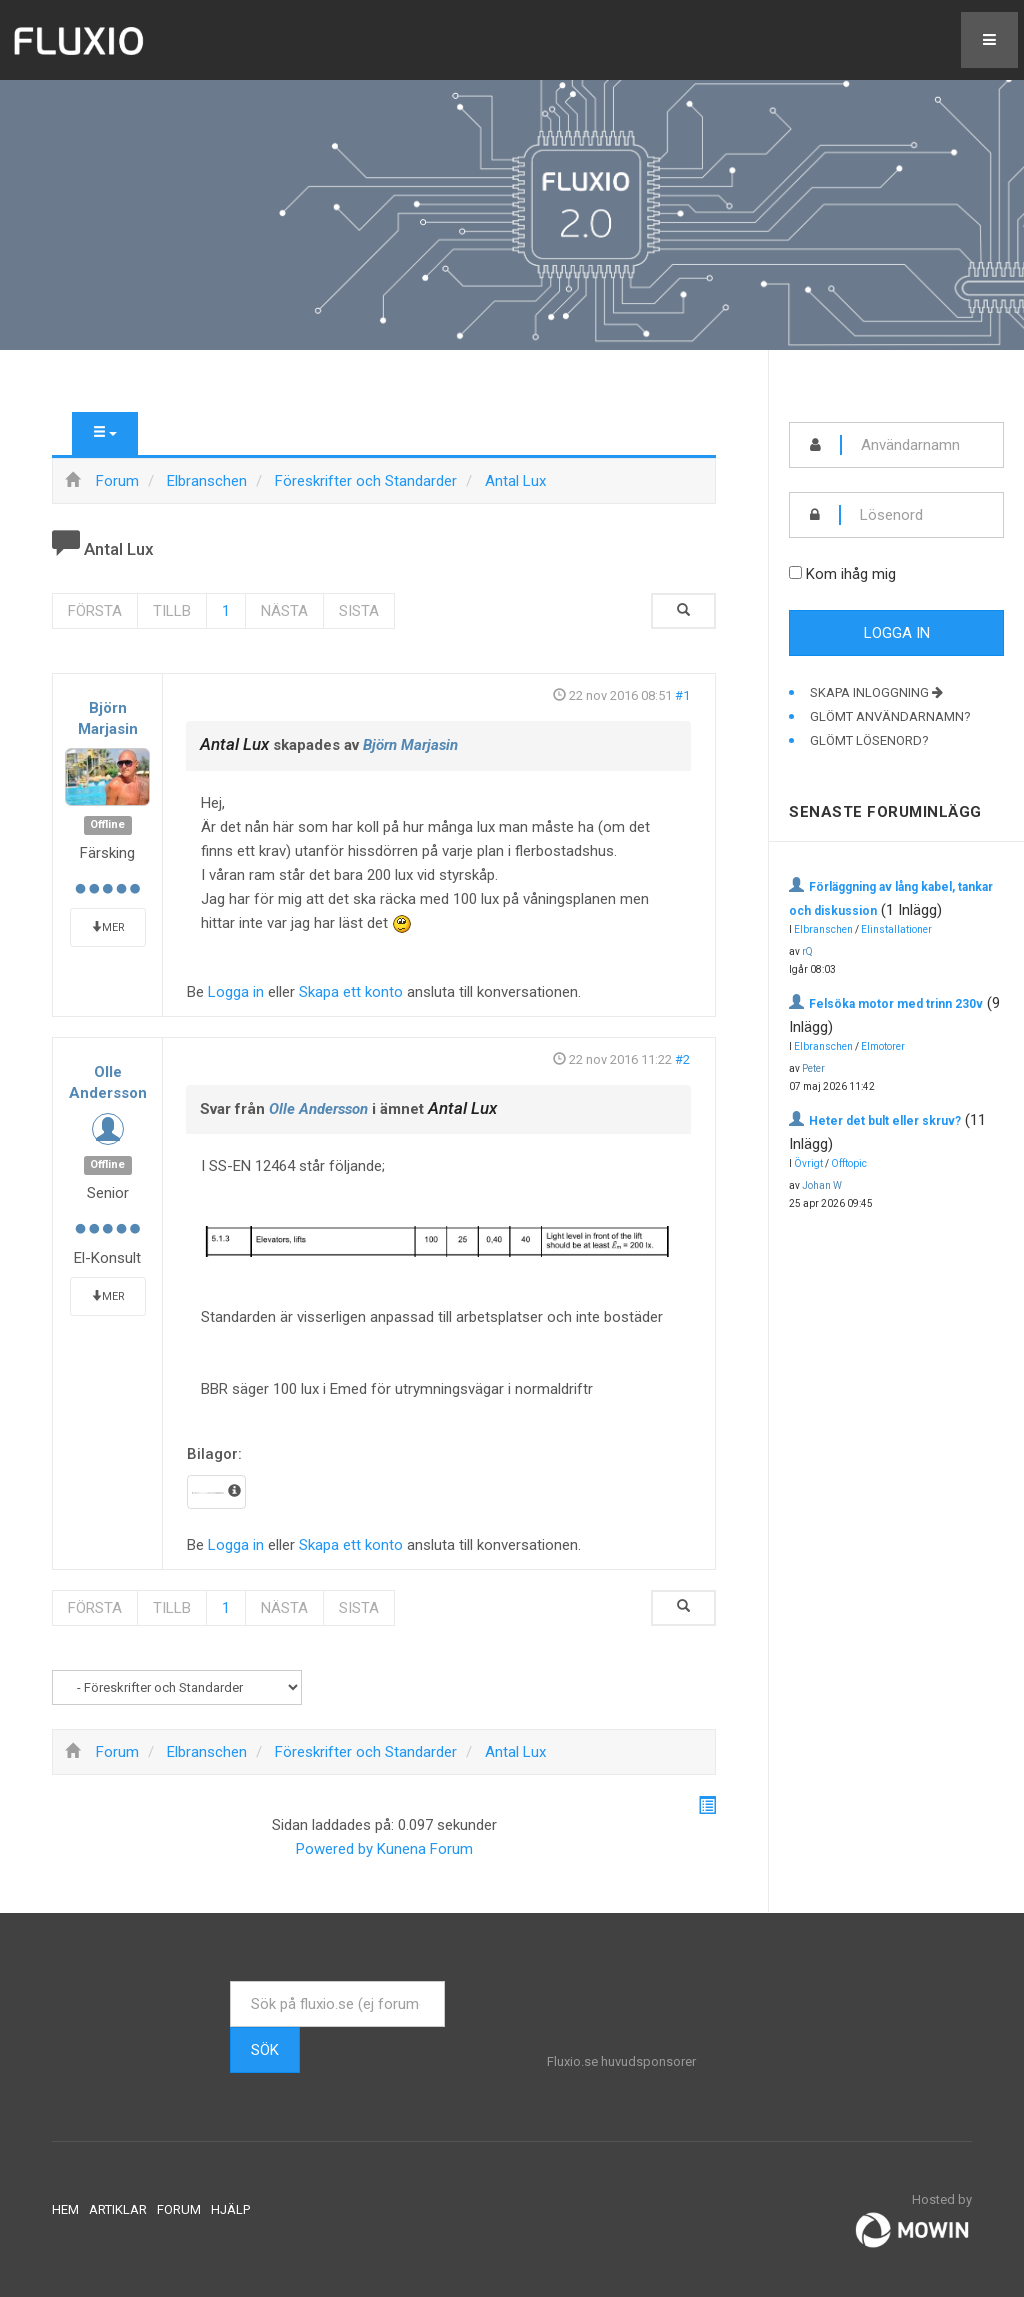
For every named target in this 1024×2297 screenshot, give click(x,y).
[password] (922, 515)
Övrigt (808, 1163)
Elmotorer (883, 1046)
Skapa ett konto (351, 992)
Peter (813, 1068)
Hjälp (230, 2209)
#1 (682, 695)
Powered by (334, 1849)
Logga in (236, 992)
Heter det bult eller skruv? (885, 1121)
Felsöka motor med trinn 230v (896, 1004)
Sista (359, 611)
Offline (107, 825)
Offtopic (849, 1163)
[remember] (795, 572)
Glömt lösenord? (869, 740)
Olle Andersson (318, 1109)
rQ (807, 951)
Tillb (172, 611)
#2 (682, 1059)
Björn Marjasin (410, 745)
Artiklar (118, 2209)
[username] (922, 445)
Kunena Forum (425, 1849)
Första (95, 611)
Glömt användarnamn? (890, 716)
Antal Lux (234, 744)
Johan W (822, 1185)
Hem (65, 2209)
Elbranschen (823, 929)
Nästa (284, 611)
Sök (265, 2050)
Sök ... (230, 1981)
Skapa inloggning (876, 692)
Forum (179, 2209)
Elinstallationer (896, 929)
